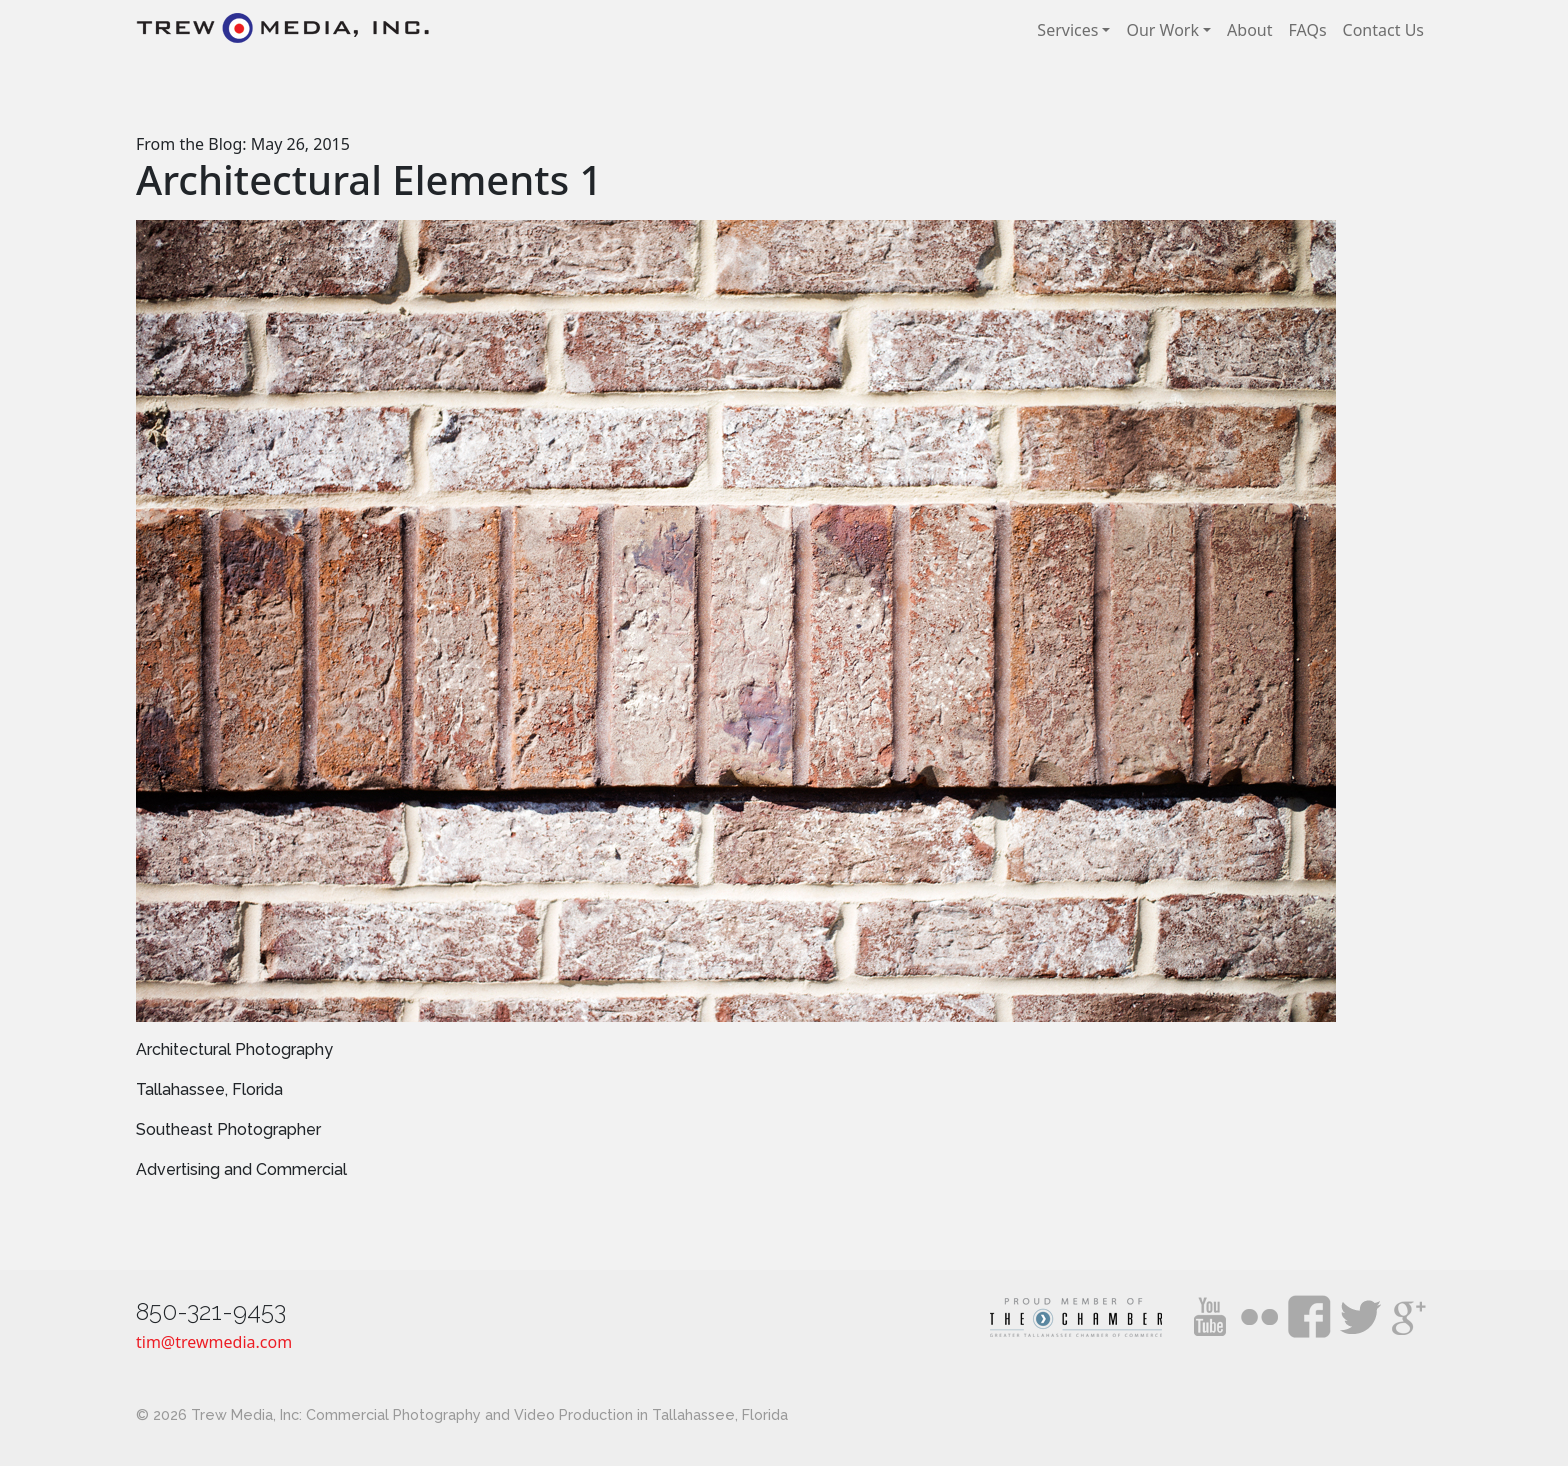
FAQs (1308, 30)
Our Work (1162, 30)
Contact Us (1383, 30)
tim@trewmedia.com (214, 1342)
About (1249, 30)
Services (1067, 30)
